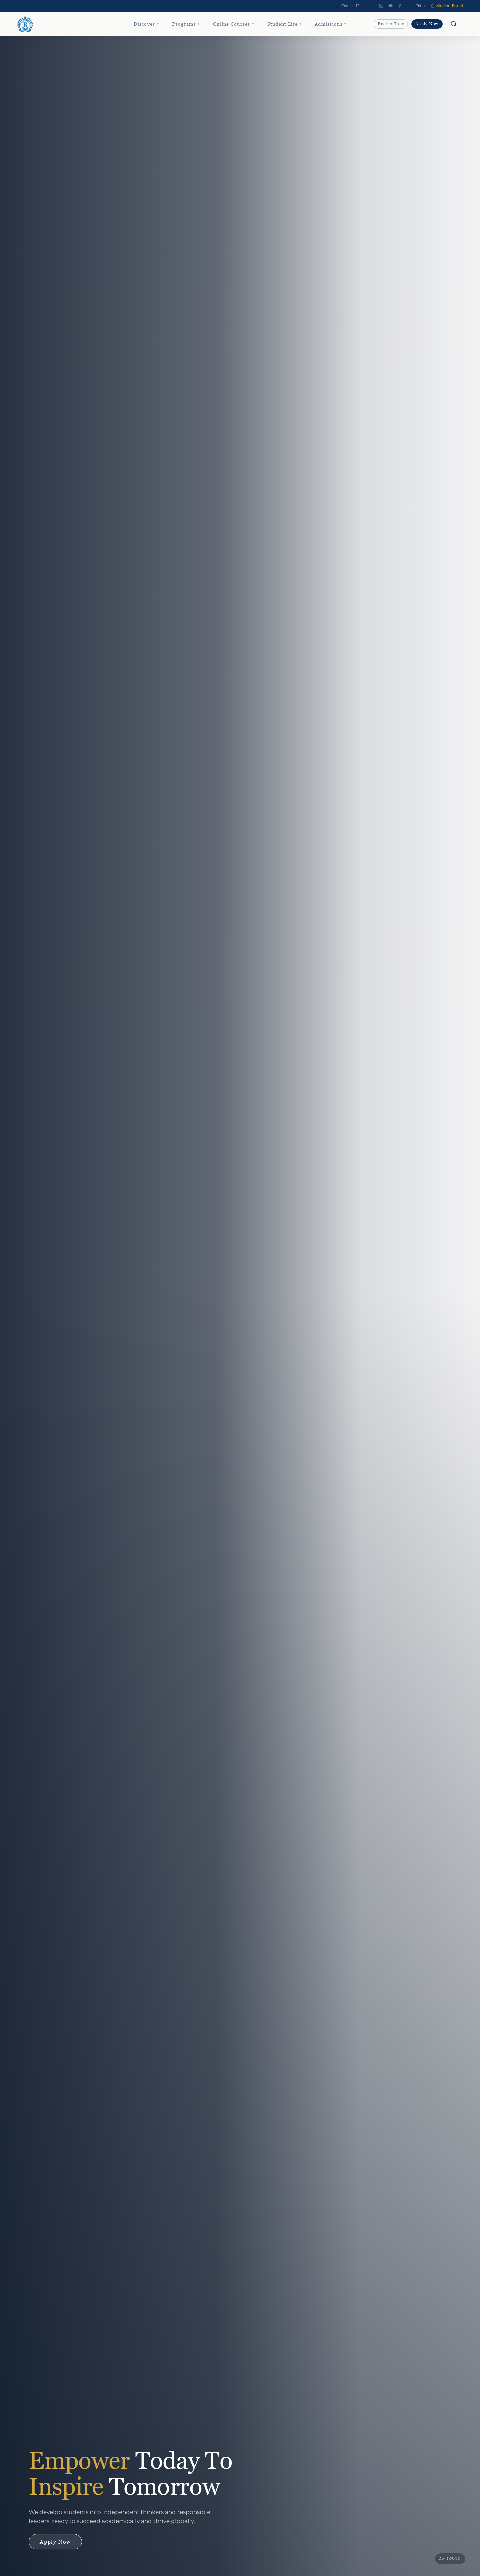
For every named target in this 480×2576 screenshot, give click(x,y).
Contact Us (350, 5)
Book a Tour (391, 23)
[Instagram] (381, 6)
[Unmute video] (450, 2558)
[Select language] (420, 6)
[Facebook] (400, 6)
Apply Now (426, 23)
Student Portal (446, 5)
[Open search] (454, 24)
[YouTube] (390, 6)
